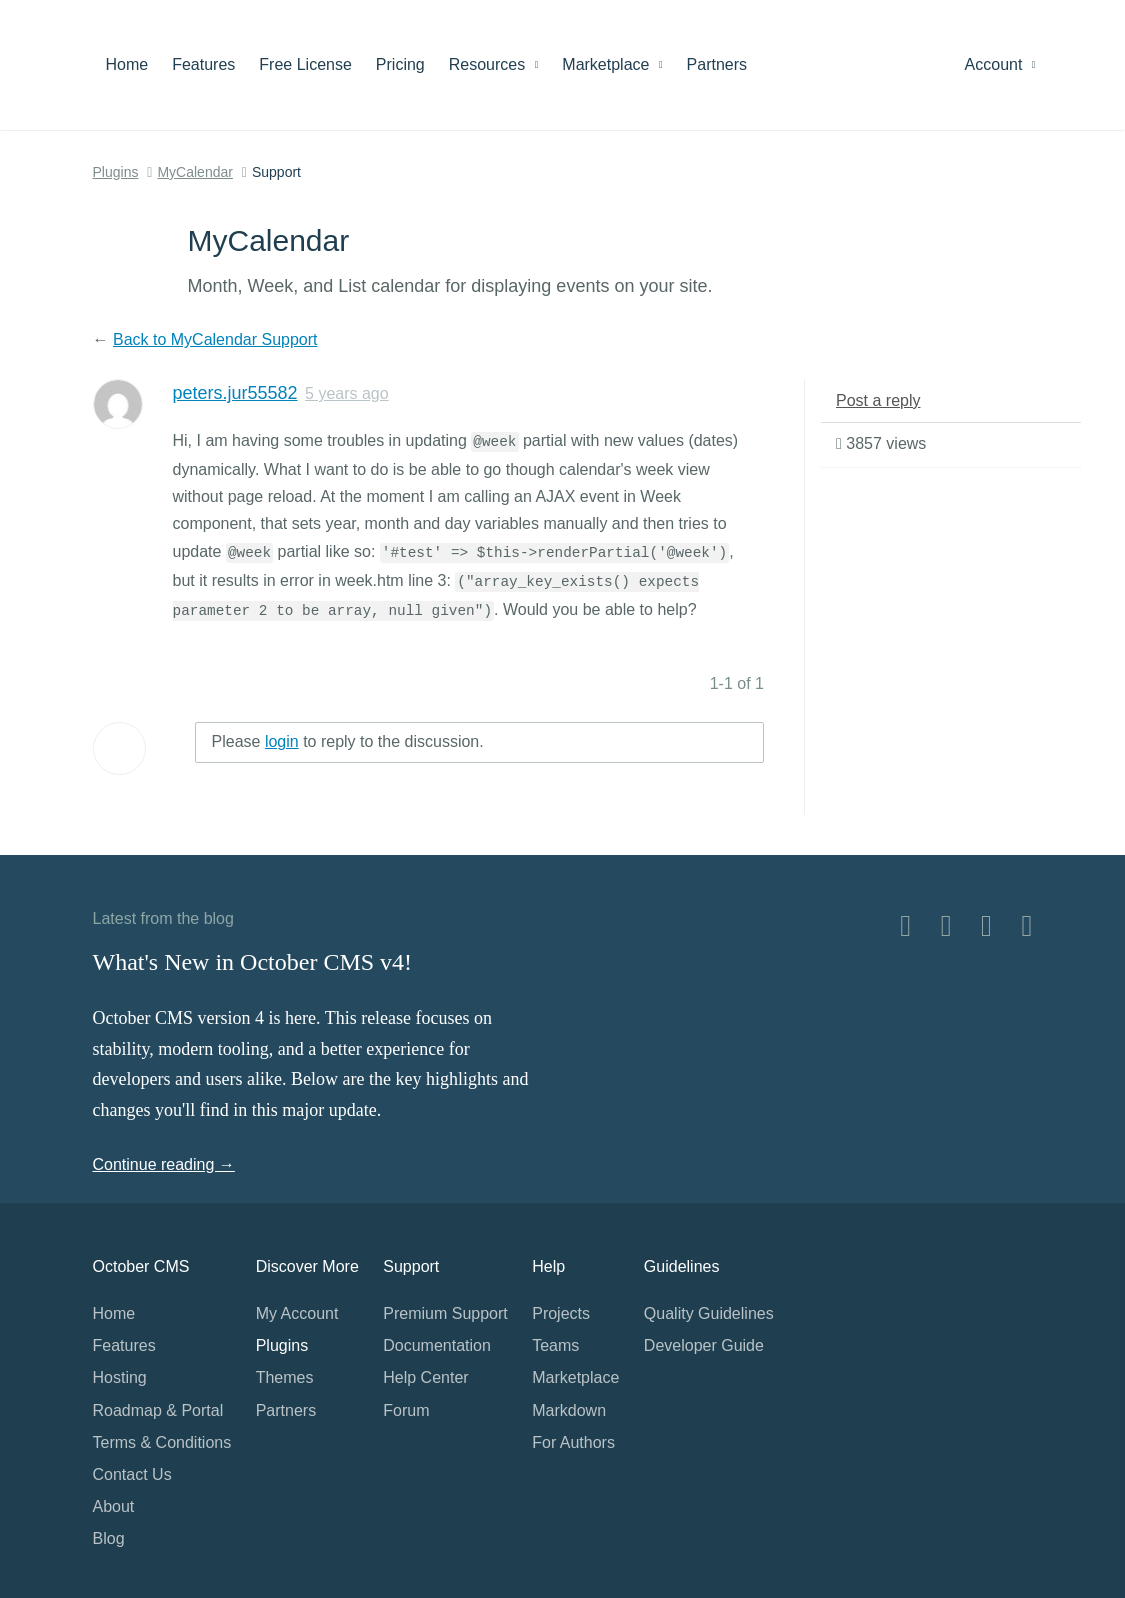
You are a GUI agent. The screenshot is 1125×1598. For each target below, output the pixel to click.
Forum (406, 1410)
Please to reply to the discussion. (348, 741)
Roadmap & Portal (158, 1410)
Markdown (569, 1410)
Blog (109, 1538)
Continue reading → (164, 1164)
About (114, 1506)
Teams (555, 1345)
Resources (494, 64)
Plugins (116, 172)
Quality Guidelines (709, 1313)
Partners (717, 64)
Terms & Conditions (162, 1442)
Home (127, 64)
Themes (285, 1377)
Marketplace (612, 64)
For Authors (573, 1442)
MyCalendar (194, 172)
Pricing (400, 64)
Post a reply (878, 400)
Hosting (120, 1377)
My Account (297, 1313)
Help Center (425, 1377)
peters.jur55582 (235, 393)
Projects (561, 1313)
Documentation (437, 1345)
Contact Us (132, 1474)
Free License (305, 64)
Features (203, 64)
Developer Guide (704, 1345)
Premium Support (445, 1313)
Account (1000, 64)
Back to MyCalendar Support (215, 339)
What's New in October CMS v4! (253, 962)
